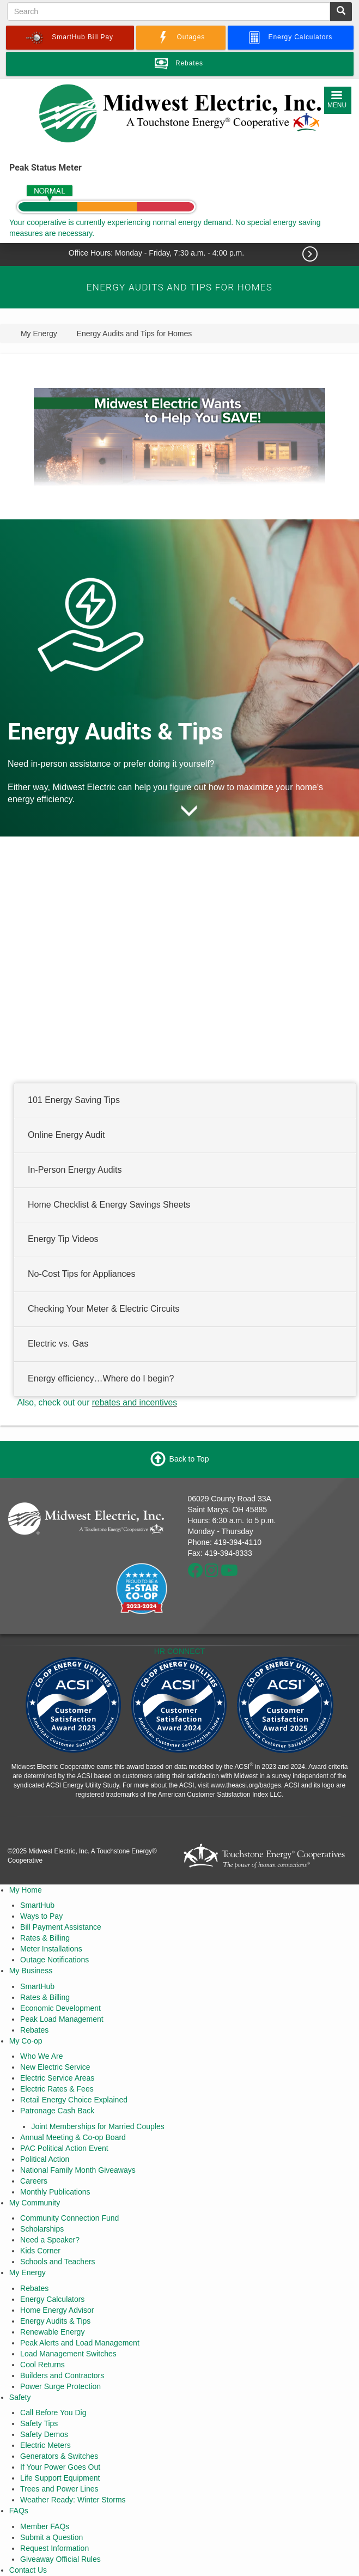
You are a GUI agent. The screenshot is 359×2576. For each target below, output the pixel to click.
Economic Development (60, 2008)
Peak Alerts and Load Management (79, 2342)
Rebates (34, 2030)
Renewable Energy (52, 2332)
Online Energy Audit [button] (66, 1134)
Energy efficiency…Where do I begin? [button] (101, 1378)
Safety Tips (39, 2423)
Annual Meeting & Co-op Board (73, 2137)
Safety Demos (44, 2434)
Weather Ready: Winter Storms (72, 2499)
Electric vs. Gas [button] (58, 1343)
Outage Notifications (54, 1959)
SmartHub (37, 1905)
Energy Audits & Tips (55, 2321)
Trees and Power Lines (59, 2488)
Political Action (44, 2159)
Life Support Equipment (60, 2478)
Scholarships (42, 2229)
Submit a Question (51, 2537)
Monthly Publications (55, 2191)
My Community (34, 2202)
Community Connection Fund (69, 2218)
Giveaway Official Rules (60, 2559)
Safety (20, 2397)
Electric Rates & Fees (57, 2088)
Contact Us (28, 2570)
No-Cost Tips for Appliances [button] (81, 1273)
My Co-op (25, 2040)
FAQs (18, 2510)
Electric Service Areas (57, 2078)
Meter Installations (51, 1948)
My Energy (27, 2272)
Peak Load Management (62, 2019)
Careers (33, 2181)
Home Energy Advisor (57, 2310)
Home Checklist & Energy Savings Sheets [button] (109, 1204)
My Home (25, 1890)
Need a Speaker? (50, 2239)
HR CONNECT (179, 1651)
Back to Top (189, 1458)
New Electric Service (55, 2067)
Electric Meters (45, 2445)
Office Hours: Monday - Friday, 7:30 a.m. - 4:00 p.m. (157, 252)
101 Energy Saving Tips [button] (74, 1100)
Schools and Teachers (57, 2261)
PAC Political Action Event (64, 2148)
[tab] (185, 1100)
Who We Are (41, 2056)
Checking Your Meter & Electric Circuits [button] (103, 1308)
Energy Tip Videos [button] (63, 1239)
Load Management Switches (68, 2353)
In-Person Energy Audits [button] (75, 1169)
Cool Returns (42, 2364)
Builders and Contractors (62, 2375)
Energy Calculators (52, 2299)
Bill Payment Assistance (60, 1927)
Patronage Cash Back (57, 2110)
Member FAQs (44, 2526)
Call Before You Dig (53, 2412)
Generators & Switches (59, 2456)
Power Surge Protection (60, 2386)
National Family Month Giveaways (78, 2170)
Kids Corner (40, 2250)
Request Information (54, 2548)
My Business (30, 1970)
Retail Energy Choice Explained (73, 2099)
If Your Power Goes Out (60, 2467)
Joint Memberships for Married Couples (97, 2126)
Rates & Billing (45, 1937)
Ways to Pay (41, 1916)
